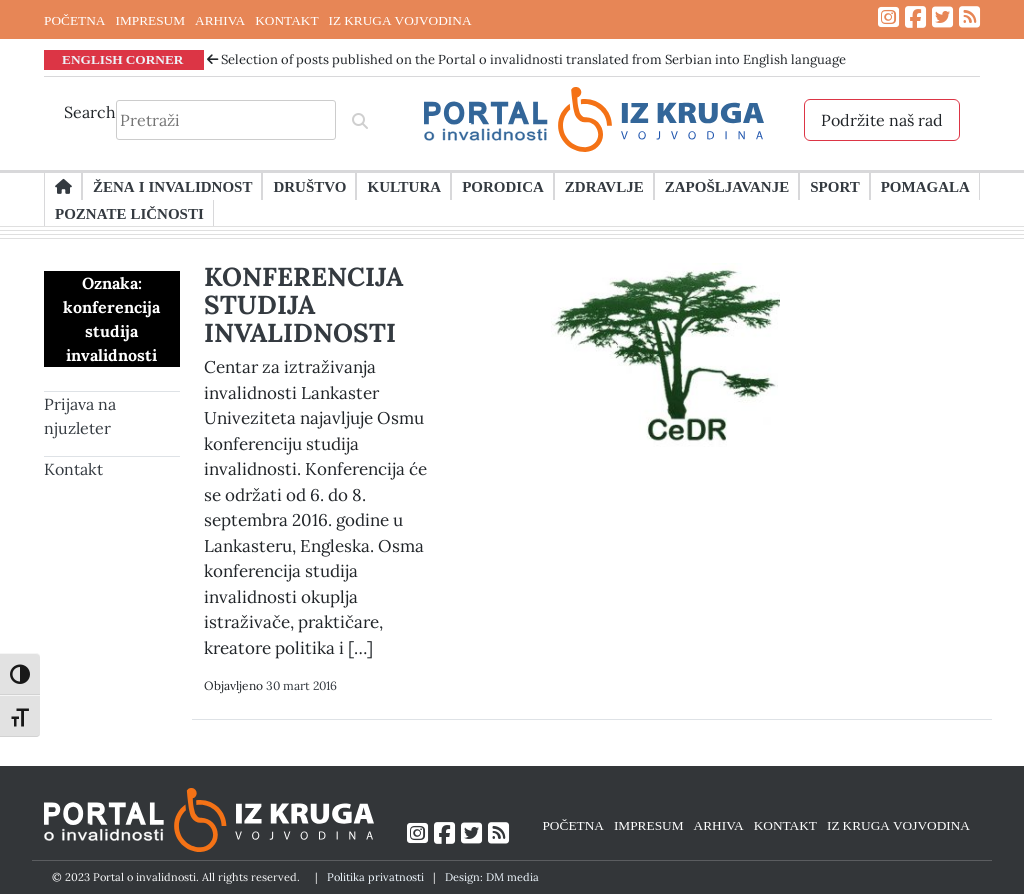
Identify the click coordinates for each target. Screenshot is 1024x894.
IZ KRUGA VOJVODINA (400, 20)
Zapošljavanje (727, 186)
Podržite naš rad (882, 120)
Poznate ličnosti (129, 213)
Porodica (503, 186)
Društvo (309, 186)
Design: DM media (492, 877)
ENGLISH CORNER (123, 59)
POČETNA (74, 20)
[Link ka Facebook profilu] (915, 17)
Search (90, 112)
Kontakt (73, 469)
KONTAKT (286, 20)
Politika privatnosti (375, 877)
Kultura (404, 186)
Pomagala (925, 186)
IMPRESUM (150, 20)
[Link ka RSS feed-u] (969, 17)
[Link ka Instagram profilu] (888, 17)
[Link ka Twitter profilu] (942, 17)
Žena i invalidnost (172, 186)
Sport (834, 186)
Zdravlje (604, 186)
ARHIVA (220, 20)
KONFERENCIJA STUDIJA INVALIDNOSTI (303, 304)
